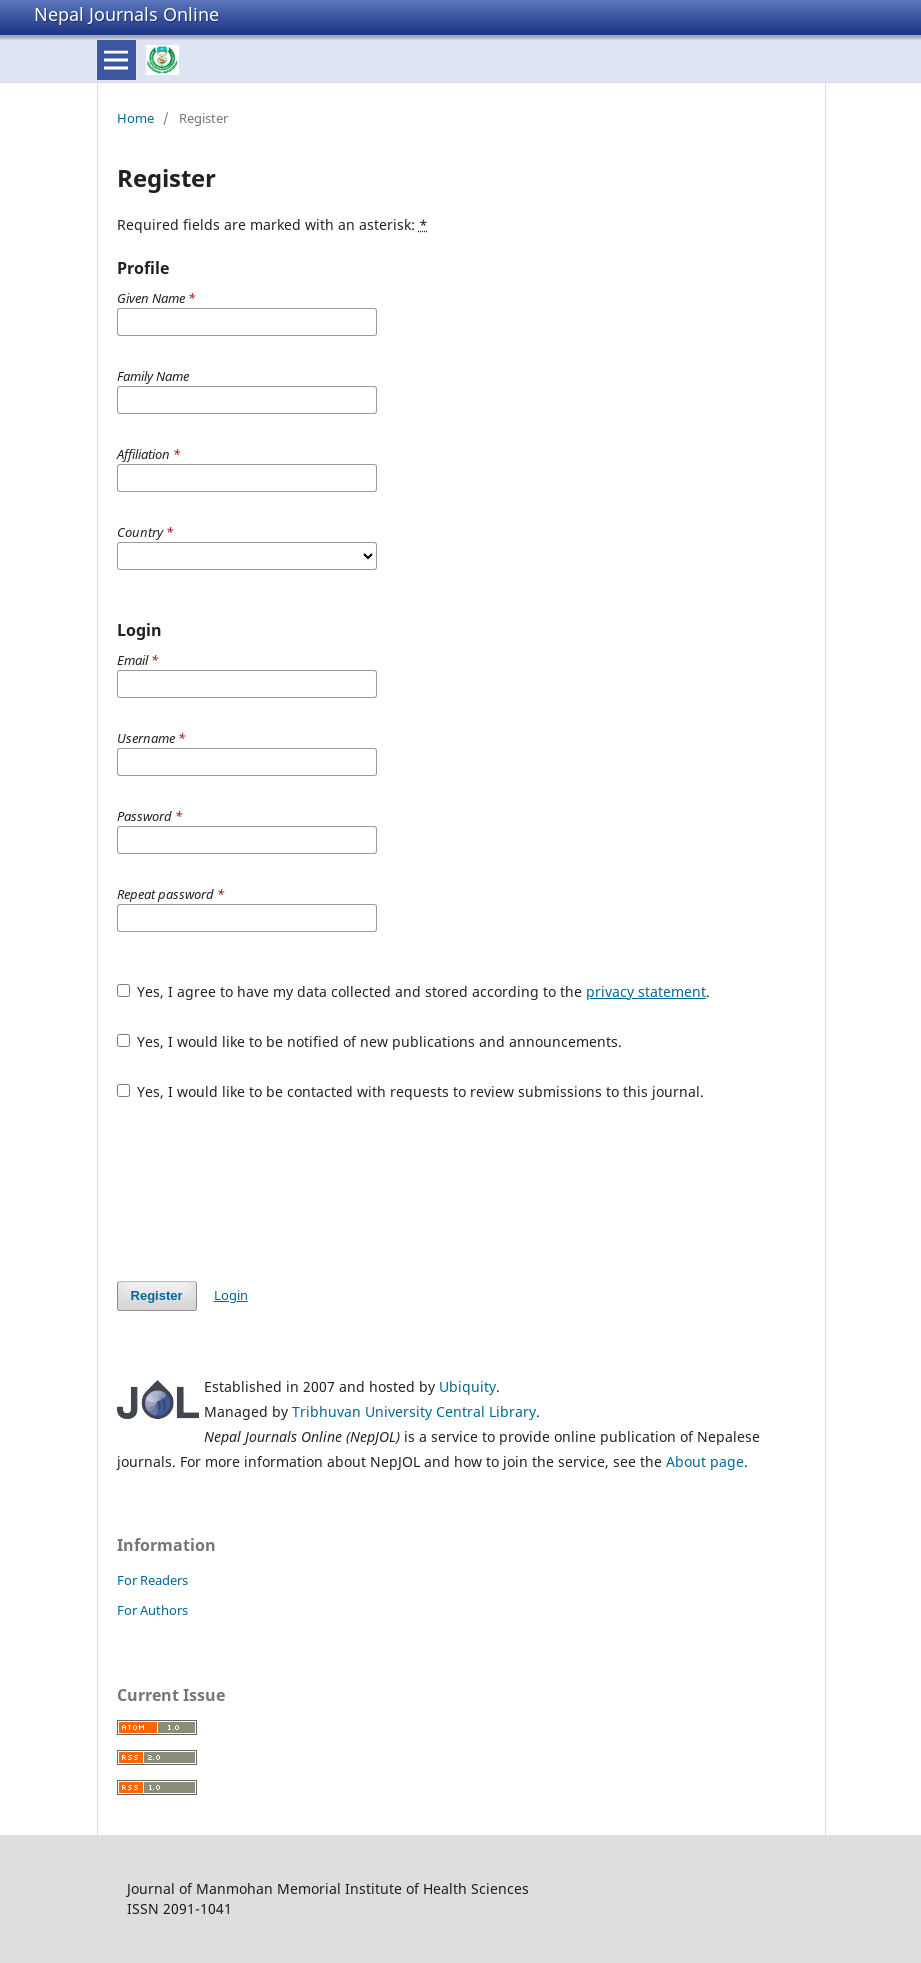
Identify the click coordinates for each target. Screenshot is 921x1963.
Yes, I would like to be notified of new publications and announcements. (370, 1041)
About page (705, 1461)
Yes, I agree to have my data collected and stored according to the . (414, 991)
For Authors (152, 1610)
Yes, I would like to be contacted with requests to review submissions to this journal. (411, 1091)
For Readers (152, 1580)
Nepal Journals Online (126, 14)
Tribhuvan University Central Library (414, 1411)
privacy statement (646, 991)
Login (231, 1295)
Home (135, 118)
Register (157, 1295)
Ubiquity (467, 1386)
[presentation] (269, 1191)
